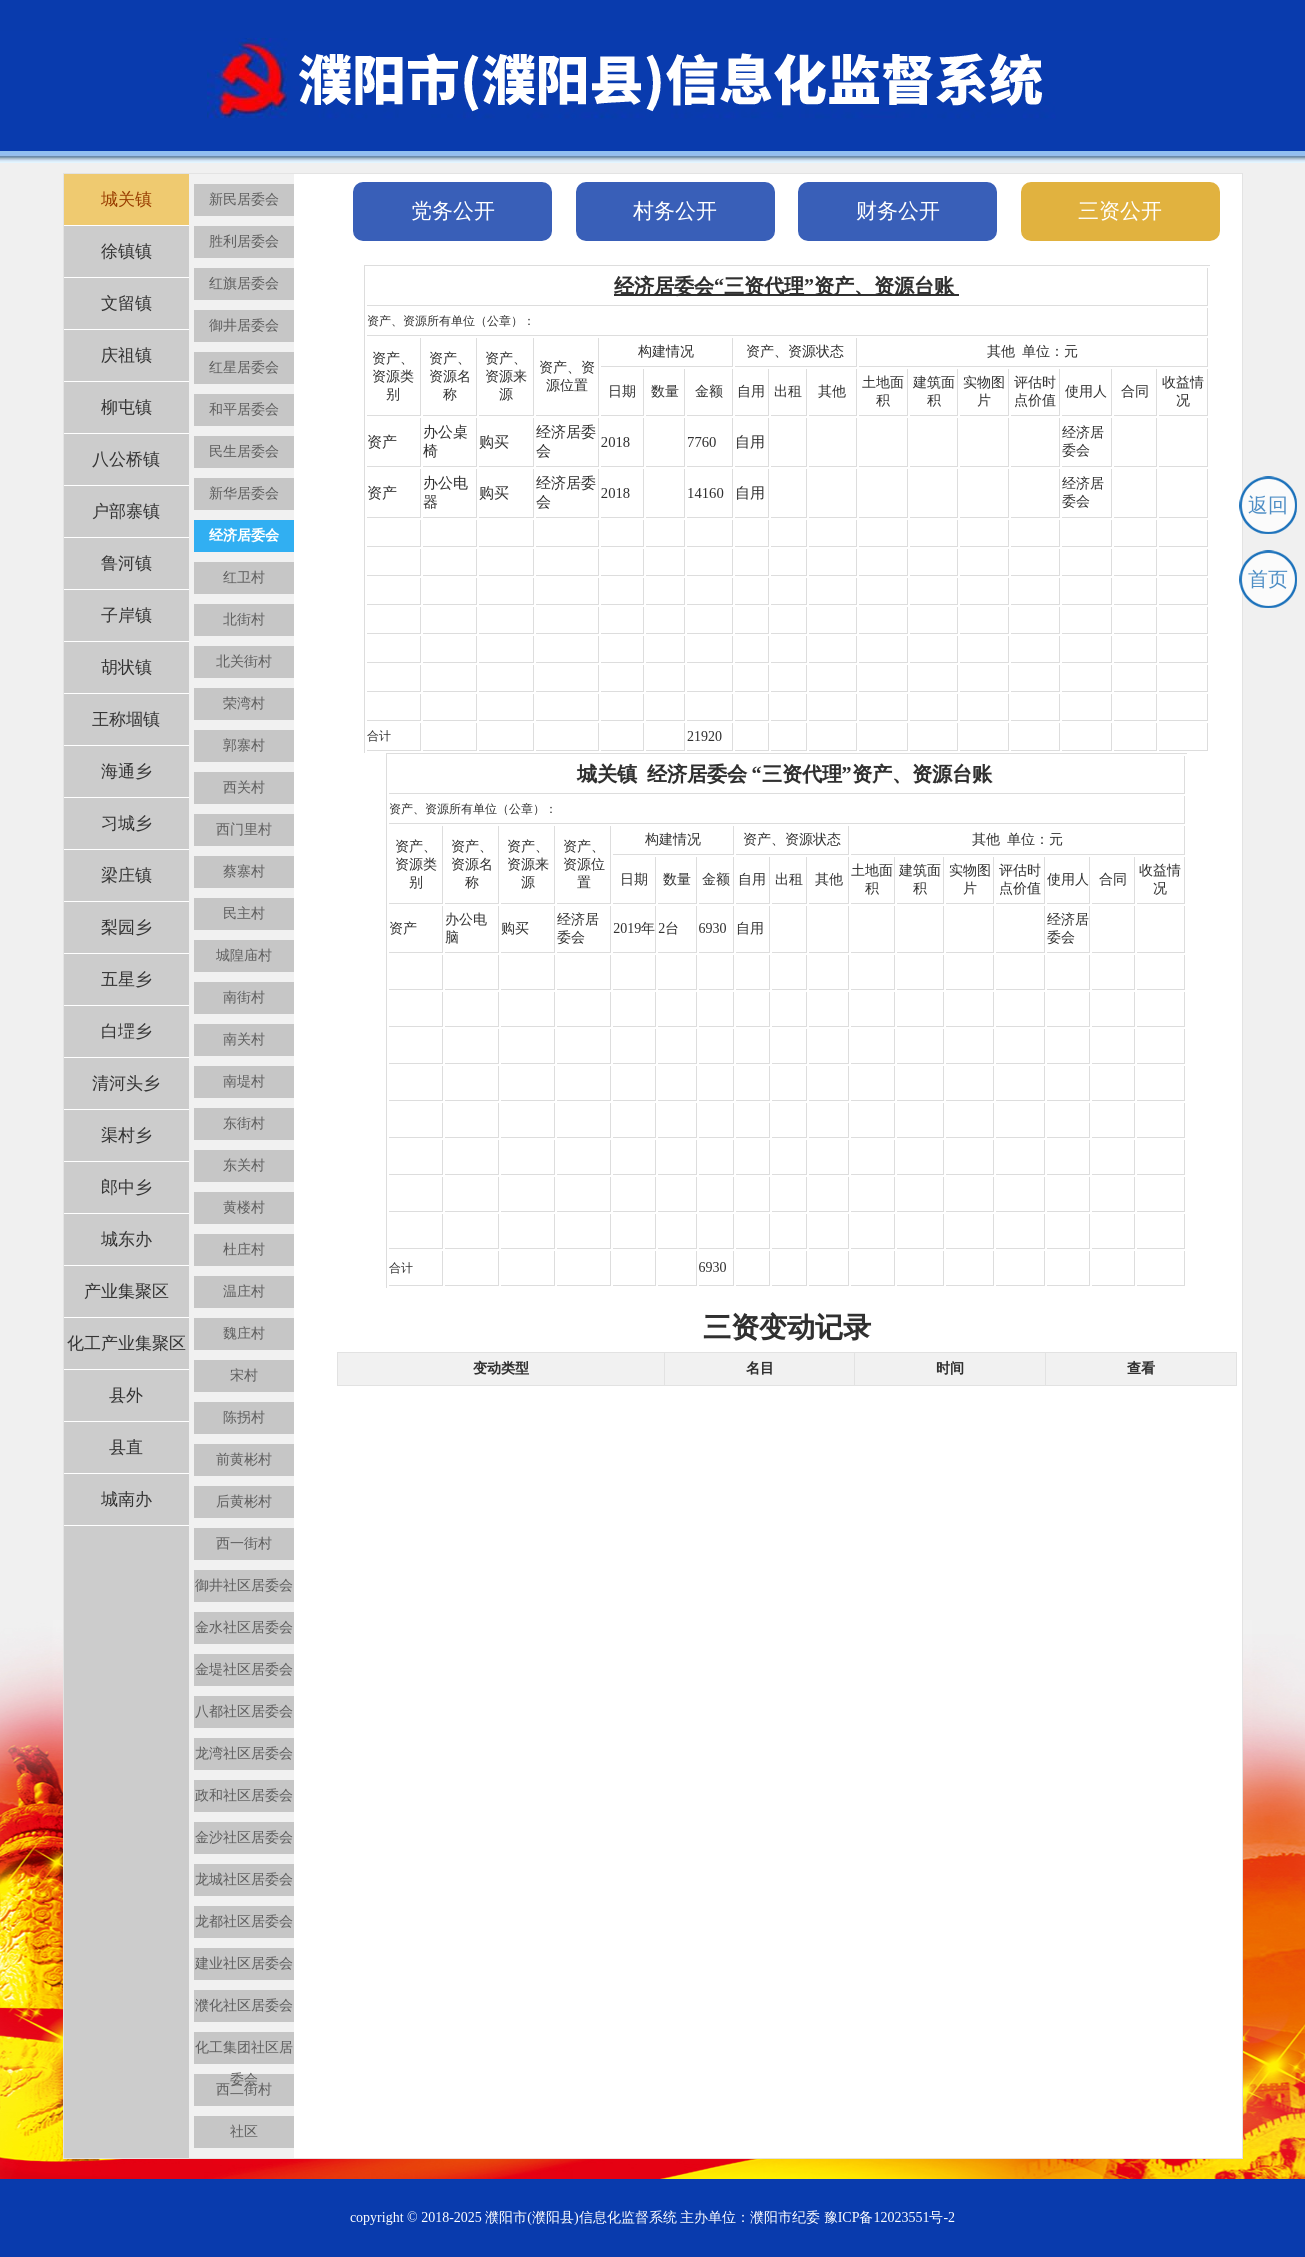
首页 (1268, 579)
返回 (1268, 505)
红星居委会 (244, 367)
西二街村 (244, 2089)
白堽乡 (126, 1031)
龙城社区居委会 (244, 1879)
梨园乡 (126, 927)
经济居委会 (244, 535)
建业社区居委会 (244, 1963)
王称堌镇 (126, 719)
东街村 (244, 1123)
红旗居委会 (244, 283)
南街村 (244, 997)
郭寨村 (244, 745)
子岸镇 (126, 615)
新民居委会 (244, 199)
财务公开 (898, 211)
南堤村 (244, 1081)
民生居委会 (244, 451)
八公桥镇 (126, 459)
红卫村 (244, 577)
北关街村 (244, 661)
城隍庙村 (244, 955)
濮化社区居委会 (244, 2005)
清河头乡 (126, 1083)
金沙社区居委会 (244, 1837)
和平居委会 (244, 409)
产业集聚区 (126, 1291)
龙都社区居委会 (244, 1921)
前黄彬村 (244, 1459)
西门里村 (244, 829)
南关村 (244, 1039)
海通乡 (126, 771)
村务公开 (675, 211)
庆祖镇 (126, 355)
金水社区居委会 (244, 1627)
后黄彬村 (244, 1501)
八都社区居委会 (244, 1711)
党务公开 (453, 211)
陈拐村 (244, 1417)
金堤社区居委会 (244, 1669)
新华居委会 (244, 493)
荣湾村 (244, 703)
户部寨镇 (126, 511)
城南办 (126, 1499)
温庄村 (244, 1291)
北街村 (244, 619)
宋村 (244, 1375)
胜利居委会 (244, 241)
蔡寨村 (244, 871)
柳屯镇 (126, 407)
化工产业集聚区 (126, 1343)
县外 (126, 1395)
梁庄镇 (126, 875)
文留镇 (126, 303)
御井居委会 (244, 325)
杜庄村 (244, 1249)
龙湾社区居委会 (244, 1753)
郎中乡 (126, 1187)
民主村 (244, 913)
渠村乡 (126, 1135)
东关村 (244, 1165)
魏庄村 (244, 1333)
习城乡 (126, 823)
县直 (126, 1447)
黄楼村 (244, 1207)
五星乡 (126, 979)
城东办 (126, 1239)
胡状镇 (126, 667)
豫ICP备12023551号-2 (889, 2217)
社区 (244, 2131)
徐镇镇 (126, 251)
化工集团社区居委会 (244, 2052)
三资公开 (1120, 211)
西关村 (244, 787)
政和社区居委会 (244, 1795)
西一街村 (244, 1543)
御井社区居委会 (244, 1585)
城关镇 (126, 199)
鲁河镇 (126, 563)
